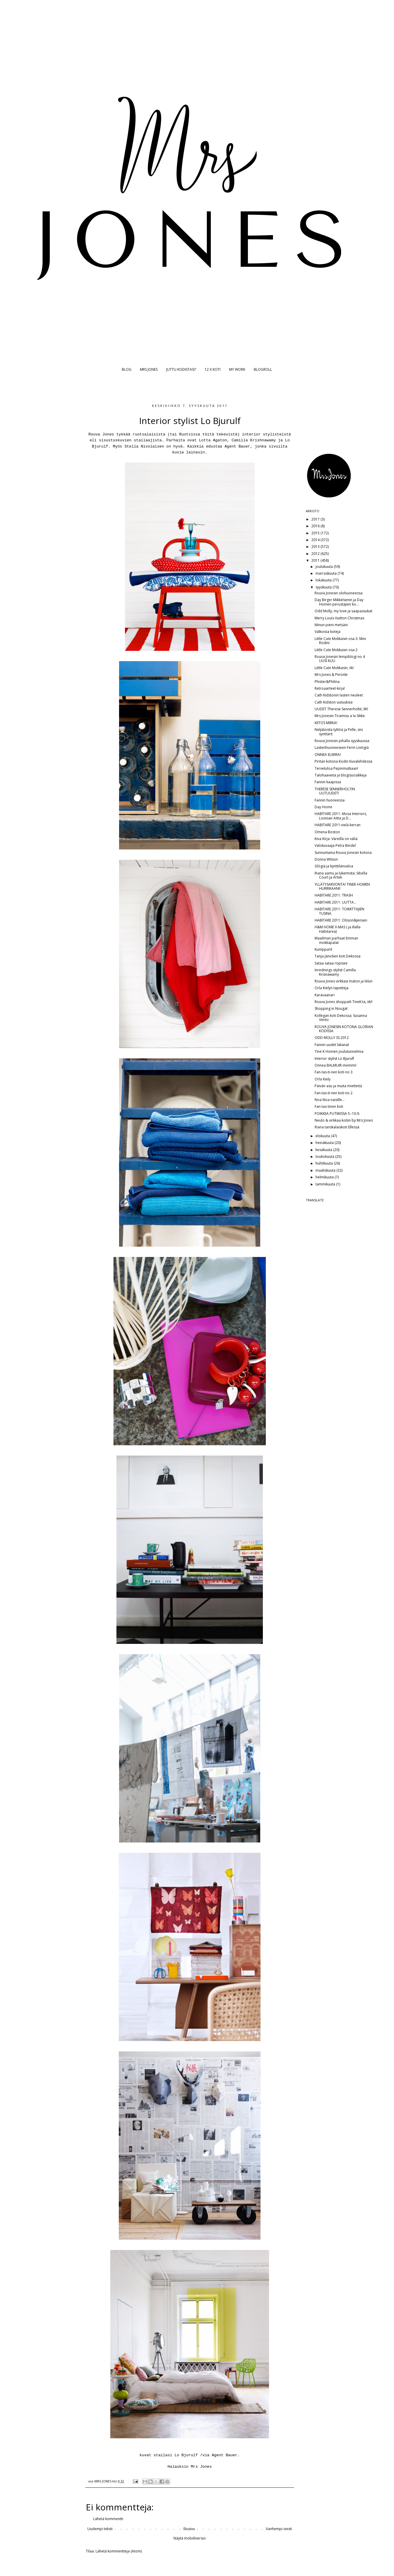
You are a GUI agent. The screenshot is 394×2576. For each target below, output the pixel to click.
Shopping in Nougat (331, 1008)
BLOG (126, 369)
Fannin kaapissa (328, 781)
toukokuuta (325, 1156)
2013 (315, 546)
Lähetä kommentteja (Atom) (119, 2551)
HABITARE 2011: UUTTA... (335, 902)
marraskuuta (326, 573)
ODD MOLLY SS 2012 (332, 1037)
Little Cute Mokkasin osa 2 (336, 649)
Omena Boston (327, 831)
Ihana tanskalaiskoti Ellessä (337, 1127)
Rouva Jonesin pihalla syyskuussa (342, 740)
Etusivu (189, 2528)
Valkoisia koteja (327, 631)
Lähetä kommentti (108, 2518)
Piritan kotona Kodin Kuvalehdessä (343, 761)
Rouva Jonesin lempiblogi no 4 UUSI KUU (340, 658)
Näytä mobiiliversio (189, 2538)
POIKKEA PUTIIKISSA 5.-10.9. (337, 1113)
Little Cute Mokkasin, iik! (334, 667)
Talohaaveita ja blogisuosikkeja (341, 775)
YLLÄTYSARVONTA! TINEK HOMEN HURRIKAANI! (342, 886)
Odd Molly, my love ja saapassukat (343, 610)
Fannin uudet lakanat (332, 1044)
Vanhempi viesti (279, 2528)
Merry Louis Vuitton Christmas (339, 618)
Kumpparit (323, 949)
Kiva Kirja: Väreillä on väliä (336, 838)
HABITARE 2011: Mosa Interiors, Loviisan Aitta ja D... (341, 815)
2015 (315, 533)
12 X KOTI (213, 369)
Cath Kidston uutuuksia (334, 702)
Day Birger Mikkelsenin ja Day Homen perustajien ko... (339, 601)
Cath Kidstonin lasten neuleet (339, 695)
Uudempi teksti (100, 2528)
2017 (315, 519)
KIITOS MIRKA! (326, 722)
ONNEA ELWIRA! (328, 754)
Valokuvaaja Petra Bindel (335, 845)
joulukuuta (324, 566)
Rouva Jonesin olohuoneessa (339, 593)
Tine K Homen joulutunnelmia (339, 1051)
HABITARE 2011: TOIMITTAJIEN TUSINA (339, 911)
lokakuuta (324, 580)
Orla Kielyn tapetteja (331, 987)
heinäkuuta (325, 1142)
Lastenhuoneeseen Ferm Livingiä (342, 747)
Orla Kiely (322, 1079)
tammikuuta (325, 1184)
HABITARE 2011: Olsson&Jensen (341, 920)
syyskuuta (324, 587)
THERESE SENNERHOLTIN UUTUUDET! (335, 791)
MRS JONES (149, 369)
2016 (315, 525)
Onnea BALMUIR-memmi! (335, 1065)
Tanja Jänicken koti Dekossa (337, 956)
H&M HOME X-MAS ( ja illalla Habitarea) (337, 929)
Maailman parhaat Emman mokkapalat (336, 940)
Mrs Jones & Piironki (331, 674)
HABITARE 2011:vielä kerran (337, 824)
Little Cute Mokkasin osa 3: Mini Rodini (340, 640)
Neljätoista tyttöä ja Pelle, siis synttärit (339, 731)
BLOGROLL (263, 369)
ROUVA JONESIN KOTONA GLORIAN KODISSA (344, 1028)
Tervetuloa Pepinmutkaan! (336, 768)
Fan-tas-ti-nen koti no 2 (334, 1092)
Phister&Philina (327, 681)
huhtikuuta (324, 1163)
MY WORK (237, 369)
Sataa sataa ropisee (331, 963)
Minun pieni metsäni (331, 624)
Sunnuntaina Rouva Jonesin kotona (343, 852)
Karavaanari (325, 994)
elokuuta (323, 1135)
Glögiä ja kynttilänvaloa (334, 866)
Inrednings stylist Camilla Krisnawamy (335, 972)
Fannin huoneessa (330, 800)
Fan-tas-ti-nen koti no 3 (334, 1072)
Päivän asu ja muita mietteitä (338, 1085)
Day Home (323, 806)
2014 (315, 539)
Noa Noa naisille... (330, 1099)
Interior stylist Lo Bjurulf (334, 1058)
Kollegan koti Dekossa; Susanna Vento (341, 1017)
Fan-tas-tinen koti (329, 1106)
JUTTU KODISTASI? (181, 369)
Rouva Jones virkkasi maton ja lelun (344, 981)
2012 (315, 553)
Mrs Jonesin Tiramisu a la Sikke (340, 715)
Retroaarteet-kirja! (330, 688)
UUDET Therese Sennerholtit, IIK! (341, 708)
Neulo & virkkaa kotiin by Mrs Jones (344, 1120)
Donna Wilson (326, 859)
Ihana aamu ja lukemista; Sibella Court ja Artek (341, 875)
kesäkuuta (324, 1149)
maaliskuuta (325, 1170)
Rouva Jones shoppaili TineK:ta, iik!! (344, 1001)
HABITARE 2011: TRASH (334, 895)
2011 (315, 560)
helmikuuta (325, 1177)
